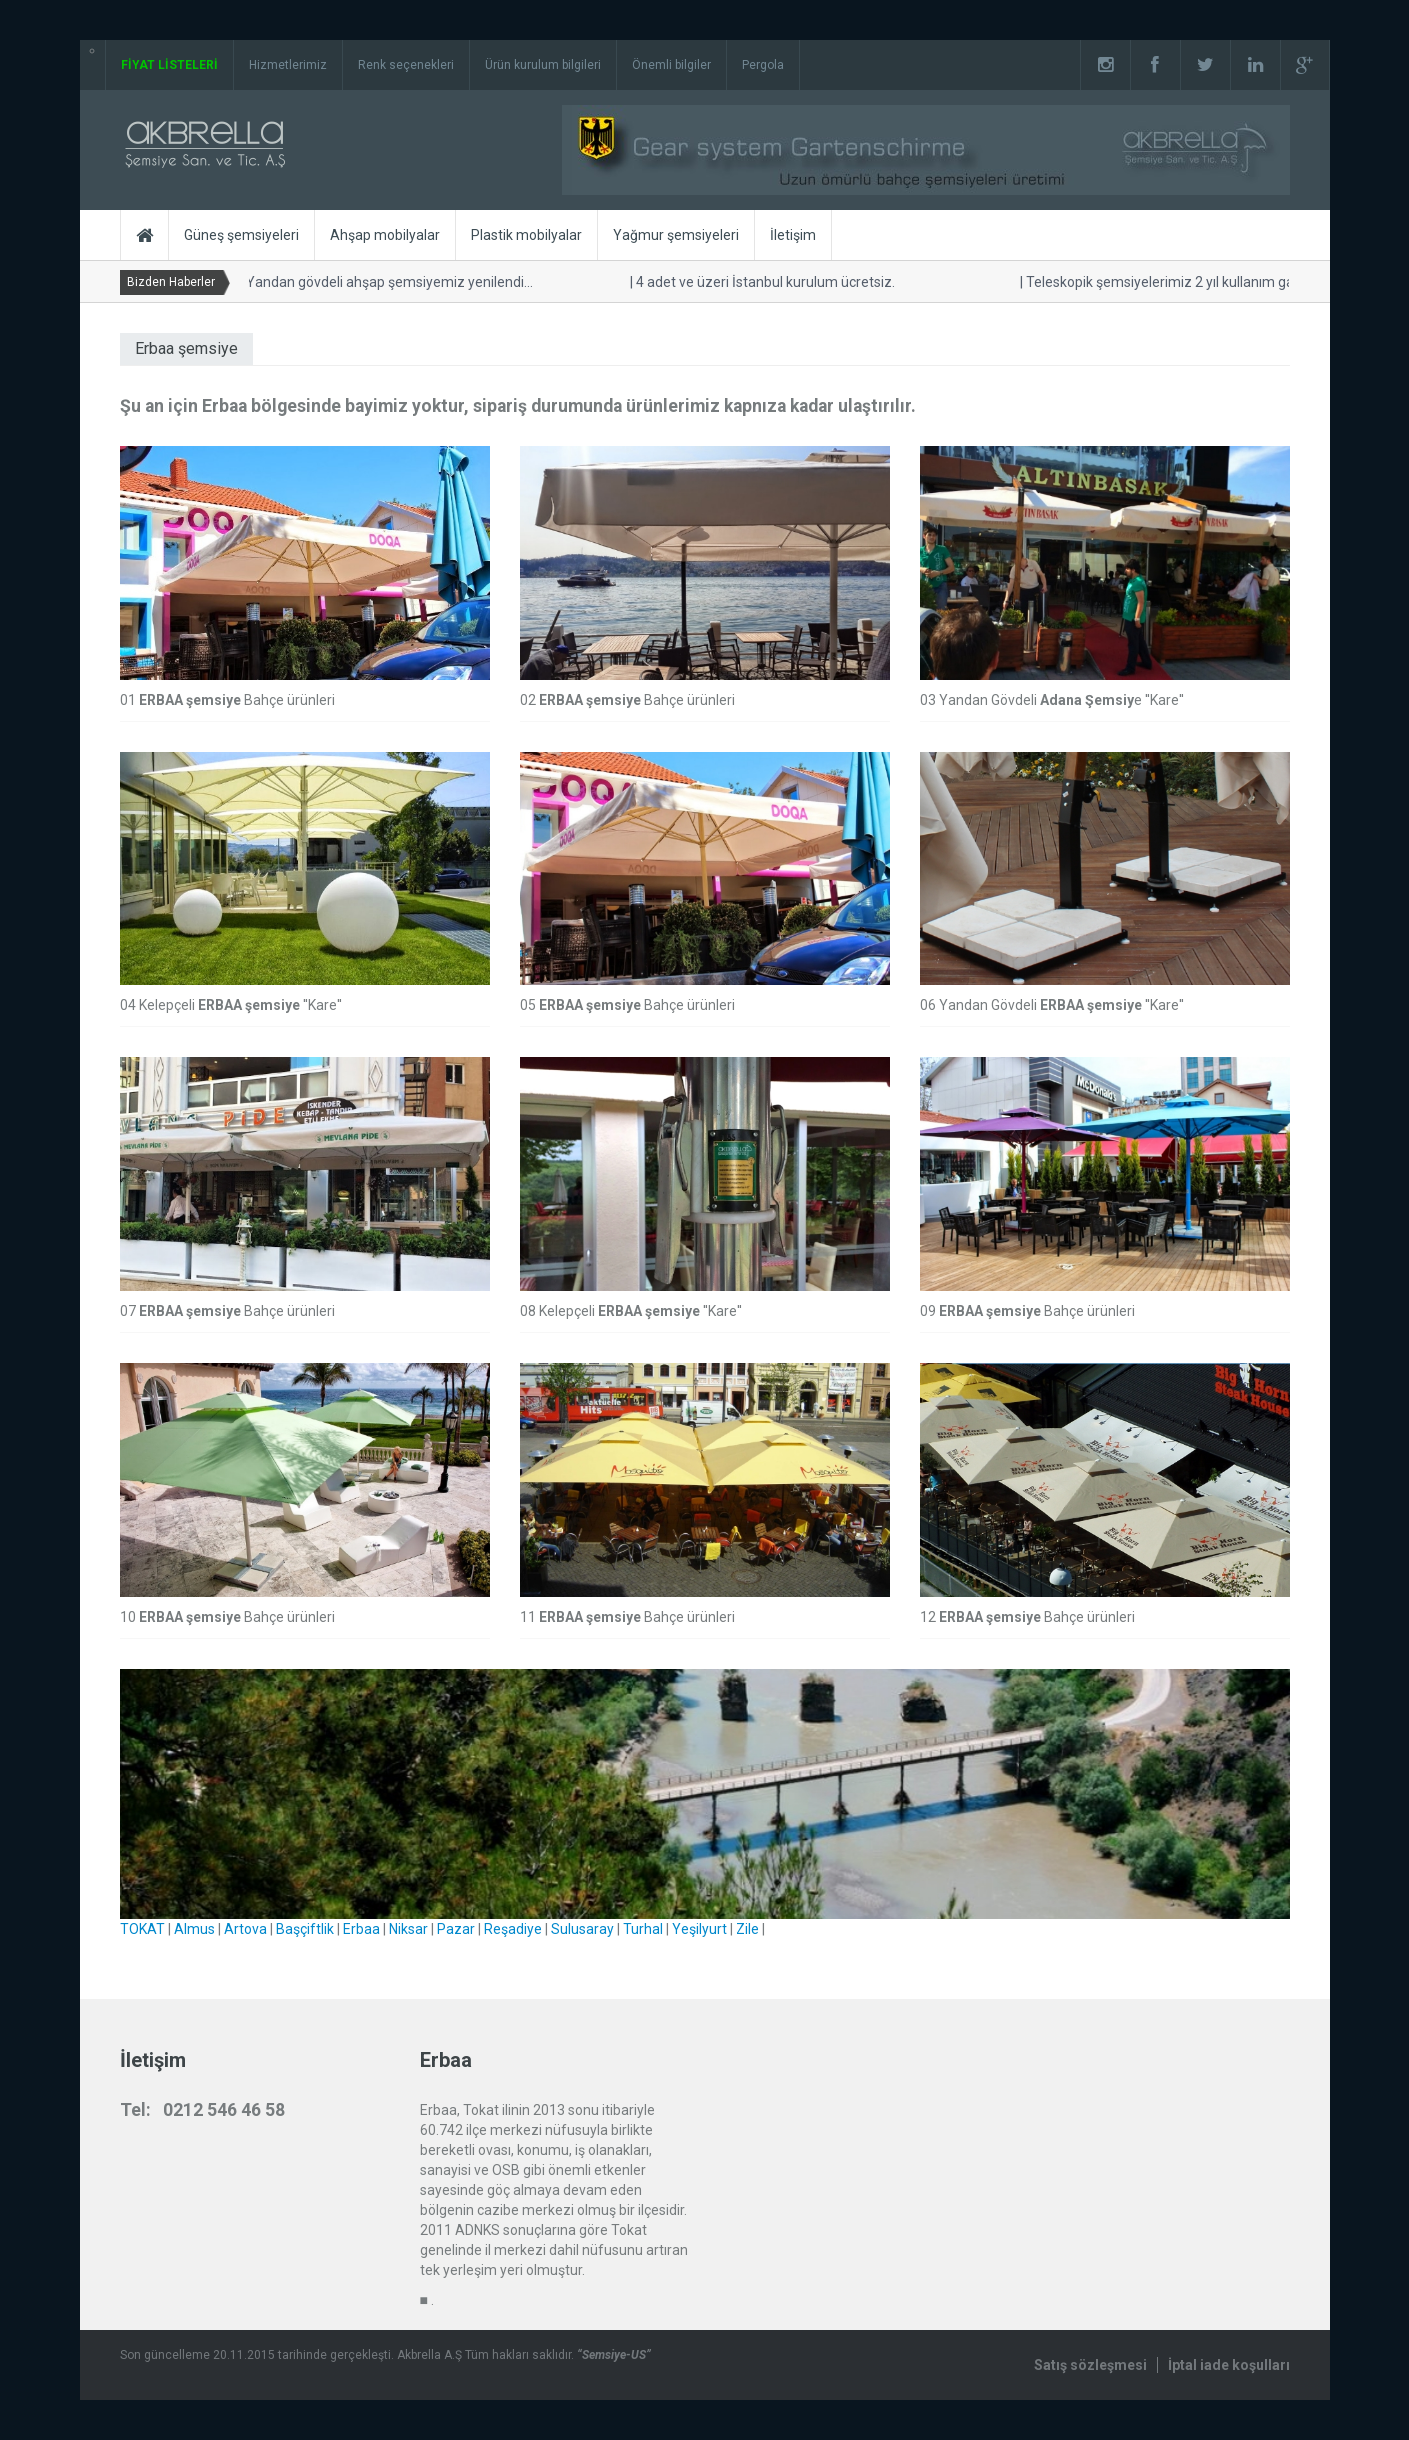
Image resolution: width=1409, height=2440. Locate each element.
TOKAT (142, 1929)
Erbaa (361, 1929)
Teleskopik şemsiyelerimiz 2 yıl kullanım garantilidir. (1179, 282)
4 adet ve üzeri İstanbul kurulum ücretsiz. (758, 282)
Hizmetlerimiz (288, 65)
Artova (245, 1929)
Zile (747, 1929)
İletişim (793, 235)
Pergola (763, 65)
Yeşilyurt (699, 1929)
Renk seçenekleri (406, 65)
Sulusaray (582, 1929)
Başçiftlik (305, 1929)
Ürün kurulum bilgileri (543, 65)
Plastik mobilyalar (526, 235)
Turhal (643, 1929)
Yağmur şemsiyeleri (676, 235)
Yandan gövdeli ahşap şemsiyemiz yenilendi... (382, 282)
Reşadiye (513, 1929)
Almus (194, 1929)
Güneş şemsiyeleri (241, 235)
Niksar (408, 1929)
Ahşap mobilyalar (385, 235)
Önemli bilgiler (671, 65)
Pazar (456, 1929)
